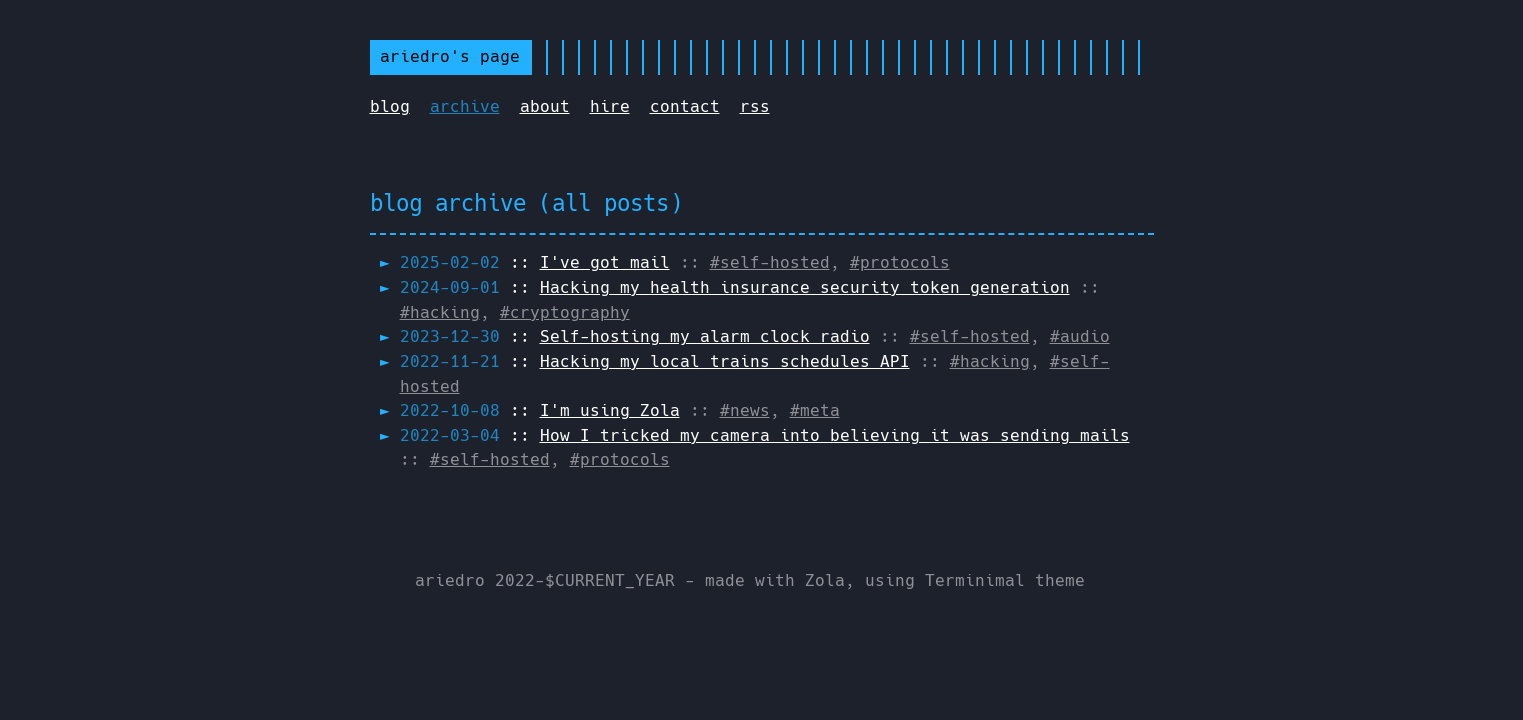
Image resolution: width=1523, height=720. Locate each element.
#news (745, 410)
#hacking (440, 312)
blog (390, 106)
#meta (815, 410)
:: (535, 262)
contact (685, 106)
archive (465, 106)
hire (610, 106)
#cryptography (565, 312)
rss (755, 106)
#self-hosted (770, 262)
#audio (1080, 336)
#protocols (900, 262)
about (545, 106)
